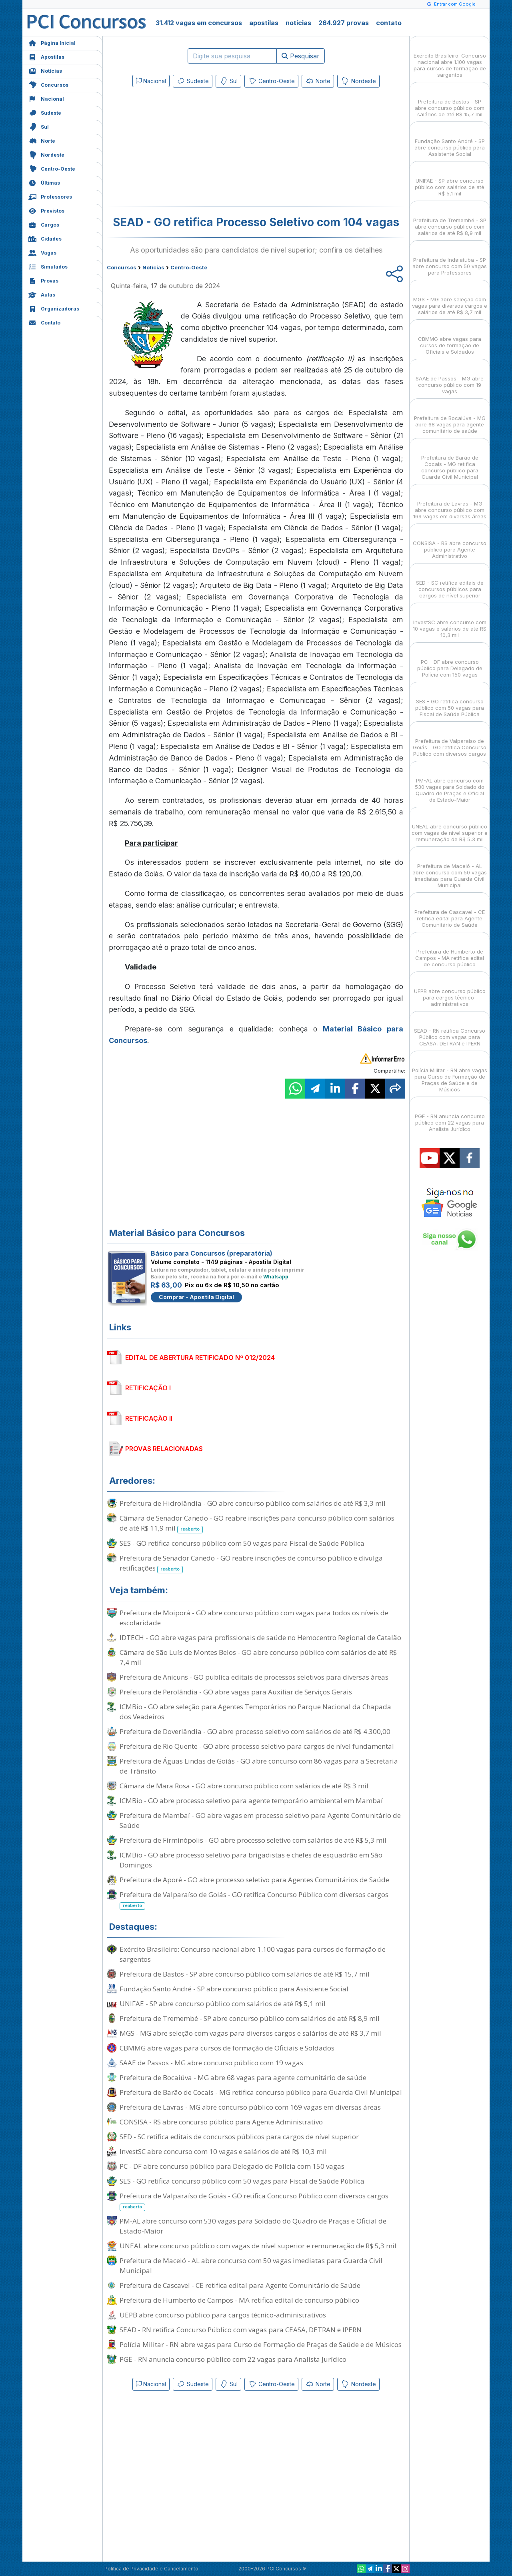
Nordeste (46, 154)
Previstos (46, 210)
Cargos (43, 224)
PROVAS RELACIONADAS (164, 1449)
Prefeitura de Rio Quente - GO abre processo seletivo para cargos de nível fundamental (257, 1746)
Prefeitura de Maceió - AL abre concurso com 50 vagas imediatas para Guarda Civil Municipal (251, 2265)
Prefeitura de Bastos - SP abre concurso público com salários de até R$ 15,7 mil (245, 1974)
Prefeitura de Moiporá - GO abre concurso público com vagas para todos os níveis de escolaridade (254, 1617)
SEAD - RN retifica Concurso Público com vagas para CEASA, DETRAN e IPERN (241, 2329)
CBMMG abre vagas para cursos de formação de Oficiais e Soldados (227, 2047)
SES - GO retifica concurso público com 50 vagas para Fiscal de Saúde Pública (242, 1543)
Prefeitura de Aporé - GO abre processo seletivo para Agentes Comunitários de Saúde (254, 1879)
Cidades (45, 238)
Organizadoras (53, 308)
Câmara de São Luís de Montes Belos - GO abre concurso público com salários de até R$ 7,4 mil (258, 1657)
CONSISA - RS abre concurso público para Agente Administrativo (221, 2121)
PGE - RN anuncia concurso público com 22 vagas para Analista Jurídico (233, 2359)
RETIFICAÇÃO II (148, 1418)
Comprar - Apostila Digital (196, 1297)
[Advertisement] (191, 149)
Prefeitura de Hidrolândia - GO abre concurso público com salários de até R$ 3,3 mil (253, 1503)
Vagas (42, 252)
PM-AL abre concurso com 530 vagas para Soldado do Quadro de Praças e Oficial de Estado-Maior (253, 2226)
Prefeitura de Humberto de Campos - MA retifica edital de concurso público (239, 2300)
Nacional (46, 98)
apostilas (263, 23)
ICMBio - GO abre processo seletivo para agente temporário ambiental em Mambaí (251, 1800)
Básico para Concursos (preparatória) (211, 1253)
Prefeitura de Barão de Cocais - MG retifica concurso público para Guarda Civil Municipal (261, 2092)
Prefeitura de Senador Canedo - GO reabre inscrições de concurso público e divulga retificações (251, 1563)
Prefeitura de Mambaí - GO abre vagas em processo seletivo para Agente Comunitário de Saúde (260, 1820)
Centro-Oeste (51, 168)
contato (389, 23)
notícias (298, 23)
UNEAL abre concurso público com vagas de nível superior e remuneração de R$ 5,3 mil (258, 2245)
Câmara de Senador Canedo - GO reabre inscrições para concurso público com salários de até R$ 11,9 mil (257, 1523)
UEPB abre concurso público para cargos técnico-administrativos (223, 2314)
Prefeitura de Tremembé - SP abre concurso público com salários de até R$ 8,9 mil (250, 2018)
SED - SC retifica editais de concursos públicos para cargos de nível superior (239, 2136)
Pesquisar (301, 56)
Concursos (48, 84)
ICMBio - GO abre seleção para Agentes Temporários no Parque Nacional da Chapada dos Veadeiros (255, 1711)
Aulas (41, 294)
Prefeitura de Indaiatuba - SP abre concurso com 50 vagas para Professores (449, 259)
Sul (38, 126)
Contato (44, 322)
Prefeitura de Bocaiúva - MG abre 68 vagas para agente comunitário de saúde (243, 2077)
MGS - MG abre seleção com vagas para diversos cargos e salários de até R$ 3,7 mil (250, 2033)
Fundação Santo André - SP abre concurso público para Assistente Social (234, 1988)
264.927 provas (343, 23)
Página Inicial (52, 42)
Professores (50, 196)
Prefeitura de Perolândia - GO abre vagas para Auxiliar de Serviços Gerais (236, 1691)
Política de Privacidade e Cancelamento (151, 2569)
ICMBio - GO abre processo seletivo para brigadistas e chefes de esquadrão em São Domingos (251, 1859)
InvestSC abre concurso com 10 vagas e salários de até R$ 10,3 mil (223, 2151)
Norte (41, 140)
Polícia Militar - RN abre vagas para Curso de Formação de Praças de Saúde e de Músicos (261, 2344)
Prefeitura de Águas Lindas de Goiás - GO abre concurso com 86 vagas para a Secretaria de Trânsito (259, 1766)
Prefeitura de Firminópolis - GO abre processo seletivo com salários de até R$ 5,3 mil (253, 1840)
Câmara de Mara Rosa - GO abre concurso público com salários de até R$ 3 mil (244, 1785)
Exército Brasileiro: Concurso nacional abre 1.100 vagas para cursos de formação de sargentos (253, 1954)
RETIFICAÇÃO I (148, 1388)
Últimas (44, 182)
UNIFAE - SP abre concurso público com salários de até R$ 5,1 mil (223, 2003)
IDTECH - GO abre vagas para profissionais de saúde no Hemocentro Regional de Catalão (260, 1637)
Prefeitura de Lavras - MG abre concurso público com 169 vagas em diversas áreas (250, 2107)
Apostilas (46, 56)
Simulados (48, 266)
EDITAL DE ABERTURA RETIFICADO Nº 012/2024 (200, 1358)
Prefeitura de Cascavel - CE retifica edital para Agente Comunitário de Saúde (240, 2285)
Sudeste (44, 112)
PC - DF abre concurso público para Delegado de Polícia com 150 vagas (232, 2166)
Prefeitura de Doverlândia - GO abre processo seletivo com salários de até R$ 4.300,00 (255, 1731)
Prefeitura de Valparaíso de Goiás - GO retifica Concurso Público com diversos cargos (254, 1900)
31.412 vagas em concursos (199, 23)
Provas (43, 280)
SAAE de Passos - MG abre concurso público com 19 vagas (211, 2062)
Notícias (45, 70)
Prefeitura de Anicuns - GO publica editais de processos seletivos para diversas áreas (254, 1677)
